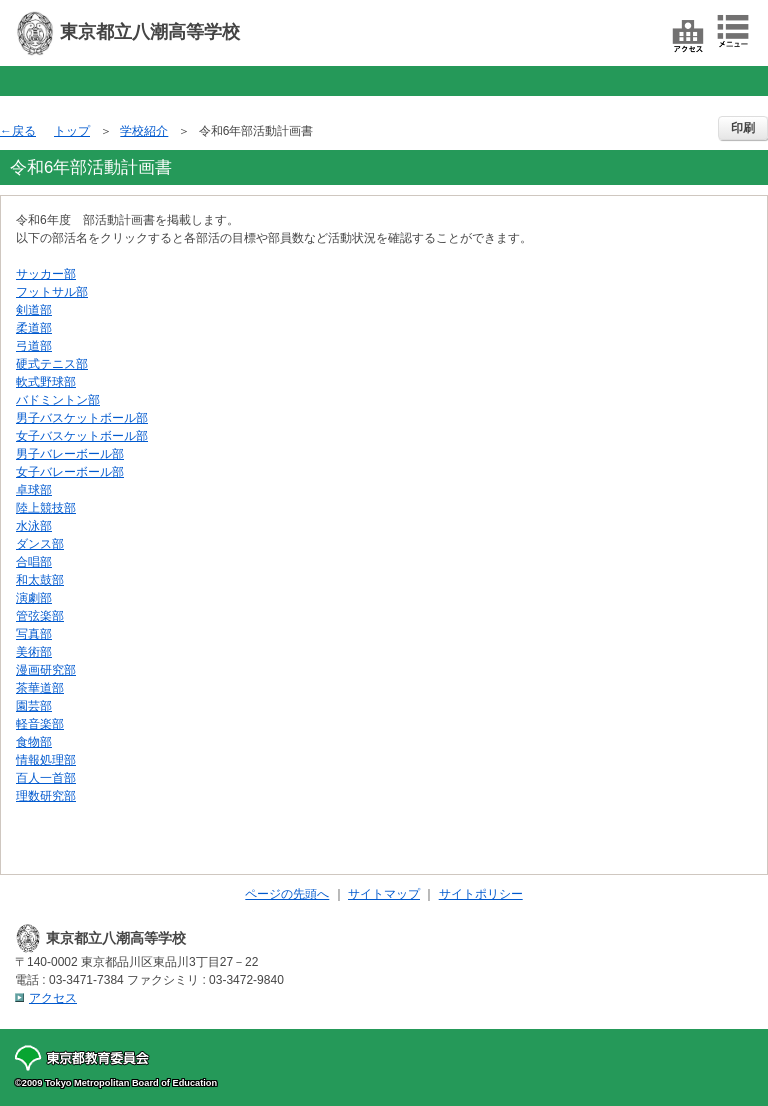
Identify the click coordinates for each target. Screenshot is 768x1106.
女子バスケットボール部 (82, 436)
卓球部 (34, 490)
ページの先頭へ (287, 894)
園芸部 (34, 706)
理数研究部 (46, 796)
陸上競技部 (46, 508)
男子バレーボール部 (70, 454)
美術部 (34, 652)
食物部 (34, 742)
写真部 (34, 634)
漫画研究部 (46, 670)
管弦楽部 (40, 616)
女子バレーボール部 (70, 472)
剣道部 (34, 310)
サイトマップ (384, 894)
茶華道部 (40, 688)
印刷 (743, 128)
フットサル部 (52, 292)
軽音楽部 (40, 724)
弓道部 (34, 346)
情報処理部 (46, 760)
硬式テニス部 (52, 364)
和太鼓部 (40, 580)
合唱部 (34, 562)
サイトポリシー (481, 894)
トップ (72, 131)
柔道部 (34, 328)
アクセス (53, 998)
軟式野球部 (46, 382)
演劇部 (34, 598)
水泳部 (34, 526)
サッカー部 (46, 274)
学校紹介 (144, 131)
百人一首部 (46, 778)
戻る (24, 131)
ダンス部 (40, 544)
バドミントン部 (58, 400)
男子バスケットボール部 (82, 418)
